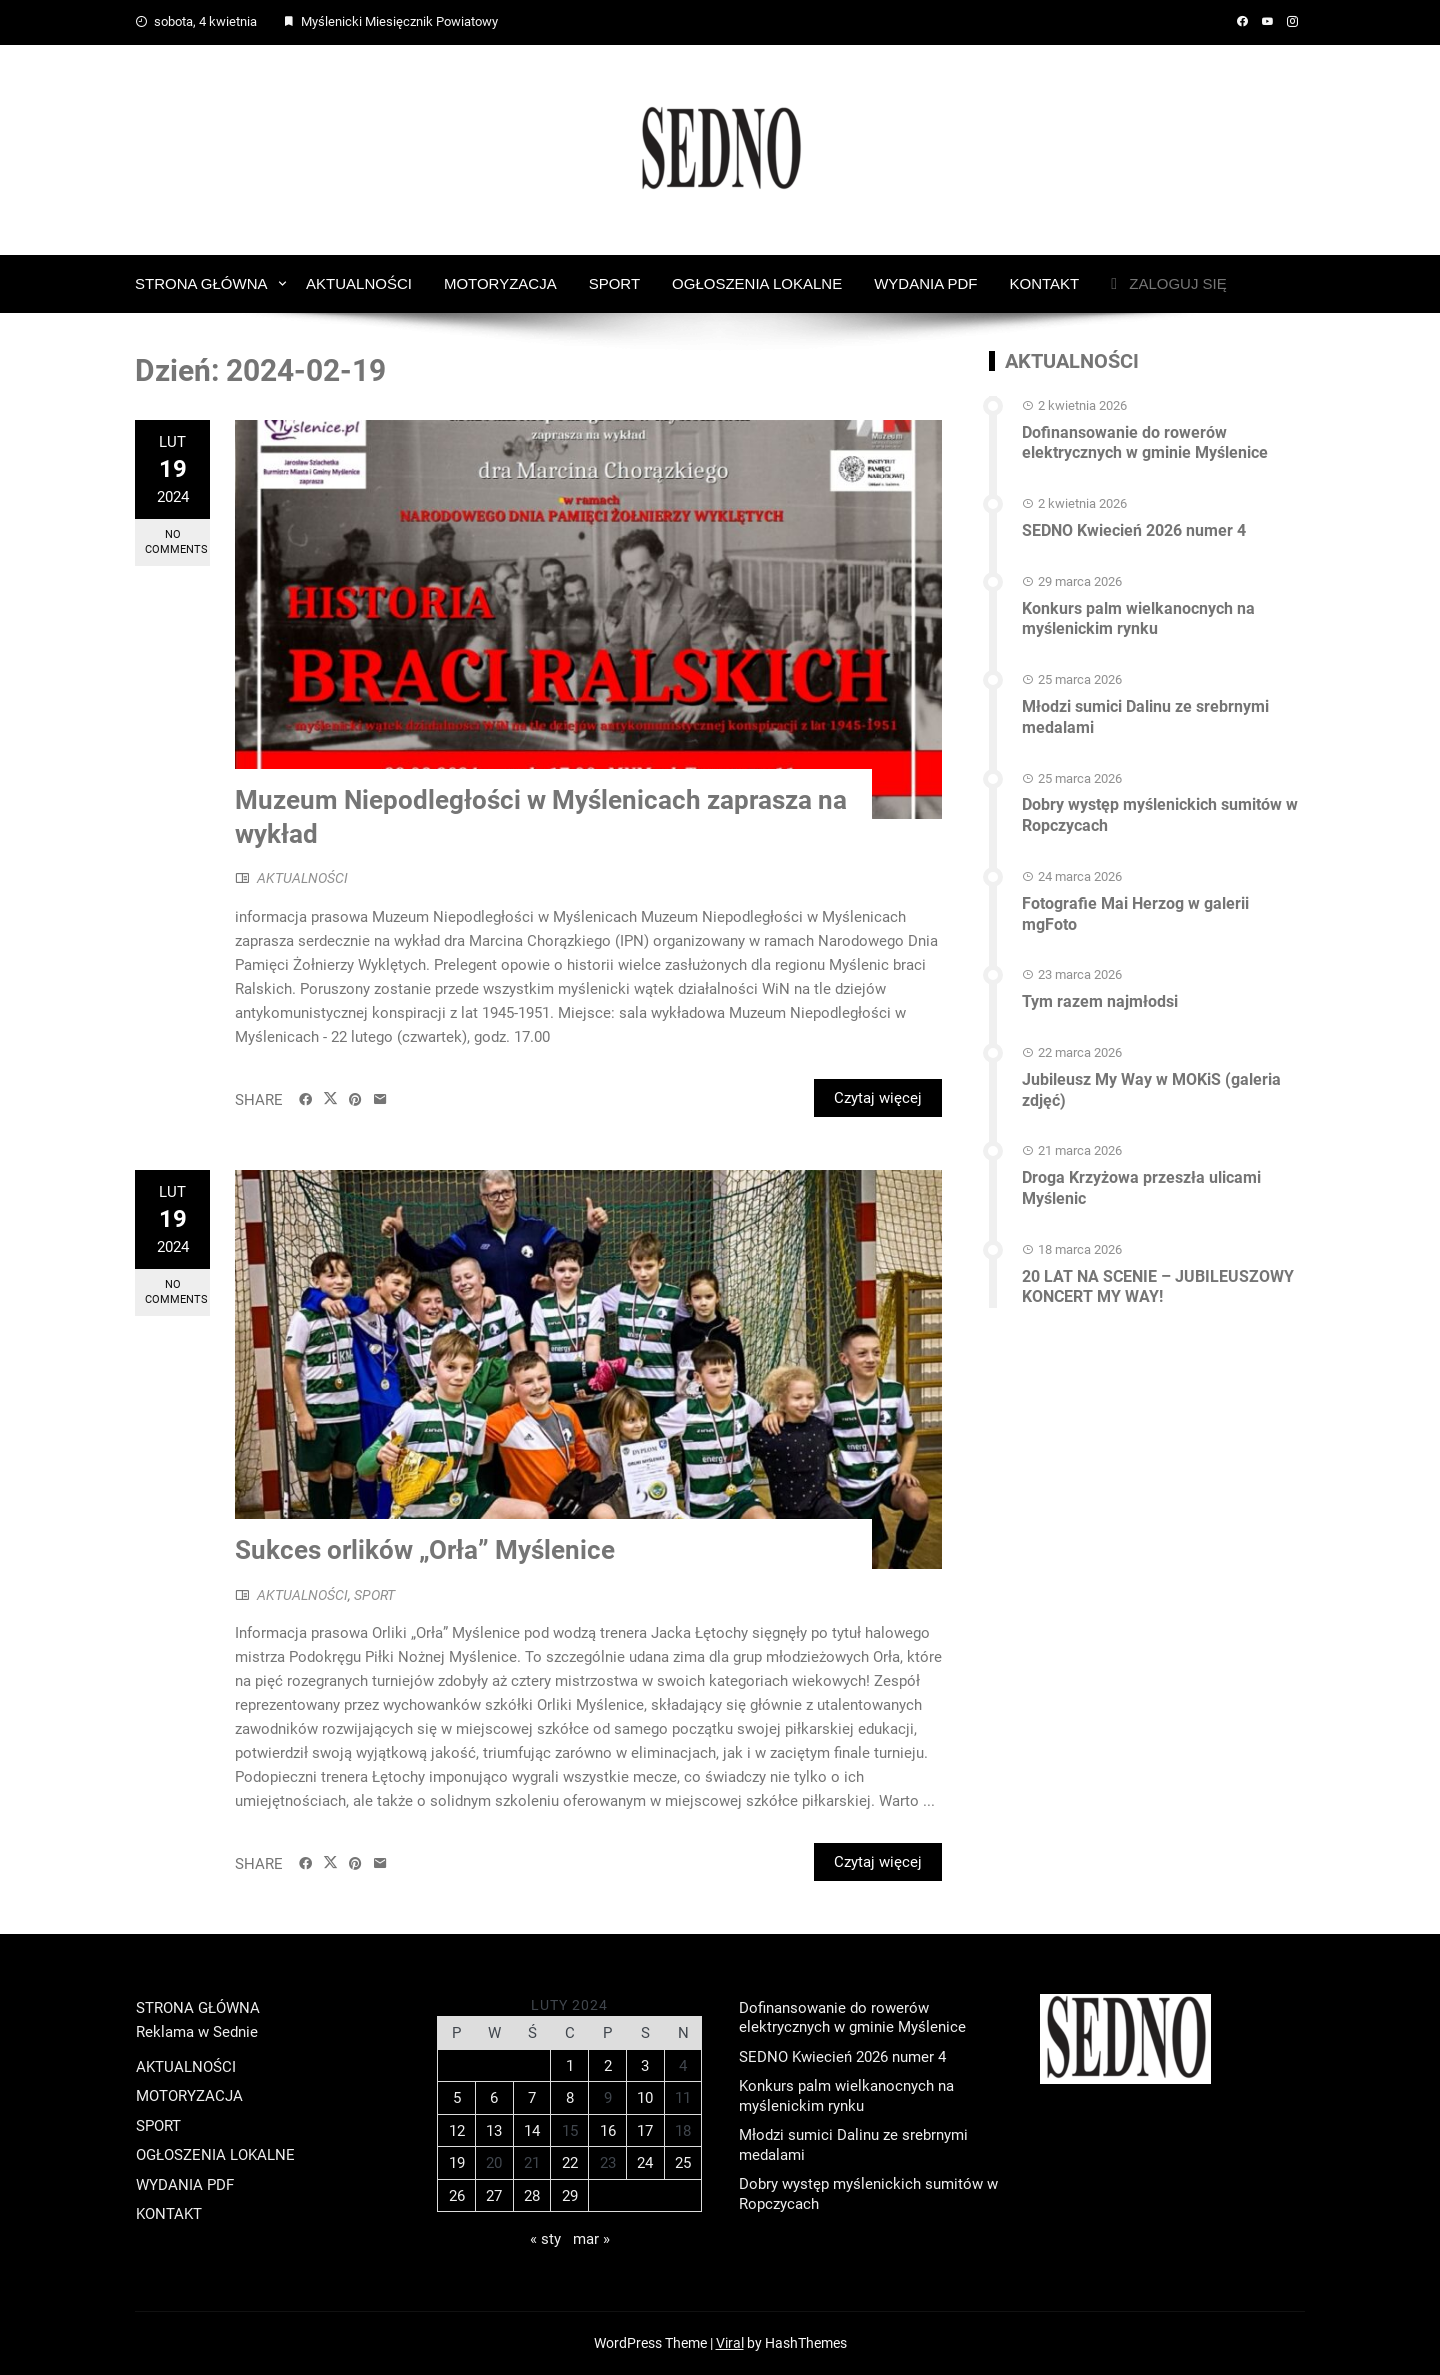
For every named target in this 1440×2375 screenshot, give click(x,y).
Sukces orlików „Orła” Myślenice (425, 1550)
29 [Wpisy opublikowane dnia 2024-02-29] (570, 2196)
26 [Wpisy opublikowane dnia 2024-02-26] (457, 2196)
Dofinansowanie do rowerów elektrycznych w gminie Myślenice (1145, 443)
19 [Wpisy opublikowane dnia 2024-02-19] (457, 2163)
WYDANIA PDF (925, 283)
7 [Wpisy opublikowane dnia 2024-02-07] (532, 2098)
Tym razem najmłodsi (1100, 1001)
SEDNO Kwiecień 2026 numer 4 (1134, 530)
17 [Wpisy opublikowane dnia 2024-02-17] (645, 2131)
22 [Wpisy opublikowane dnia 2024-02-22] (570, 2163)
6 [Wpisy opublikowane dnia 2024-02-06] (494, 2098)
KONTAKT (1045, 283)
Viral (730, 2343)
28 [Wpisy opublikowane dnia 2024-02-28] (532, 2196)
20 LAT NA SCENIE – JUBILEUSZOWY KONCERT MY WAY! (1158, 1287)
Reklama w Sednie (197, 2032)
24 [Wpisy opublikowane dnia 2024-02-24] (645, 2163)
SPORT (614, 283)
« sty (545, 2239)
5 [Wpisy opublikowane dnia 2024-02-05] (457, 2098)
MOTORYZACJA (500, 283)
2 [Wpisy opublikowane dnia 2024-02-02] (608, 2066)
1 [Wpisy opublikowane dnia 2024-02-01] (570, 2066)
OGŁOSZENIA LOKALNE (757, 283)
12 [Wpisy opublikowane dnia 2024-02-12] (457, 2131)
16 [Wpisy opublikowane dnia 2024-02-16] (608, 2131)
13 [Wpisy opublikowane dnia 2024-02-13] (494, 2131)
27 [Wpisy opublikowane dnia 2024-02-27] (494, 2196)
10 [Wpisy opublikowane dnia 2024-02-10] (645, 2098)
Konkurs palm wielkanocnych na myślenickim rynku (1138, 619)
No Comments (176, 542)
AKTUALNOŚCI (359, 283)
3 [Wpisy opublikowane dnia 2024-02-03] (645, 2066)
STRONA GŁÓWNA (201, 283)
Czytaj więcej (878, 1098)
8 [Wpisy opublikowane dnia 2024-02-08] (570, 2098)
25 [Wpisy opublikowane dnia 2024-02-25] (683, 2163)
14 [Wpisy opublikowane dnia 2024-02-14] (532, 2131)
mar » (591, 2239)
